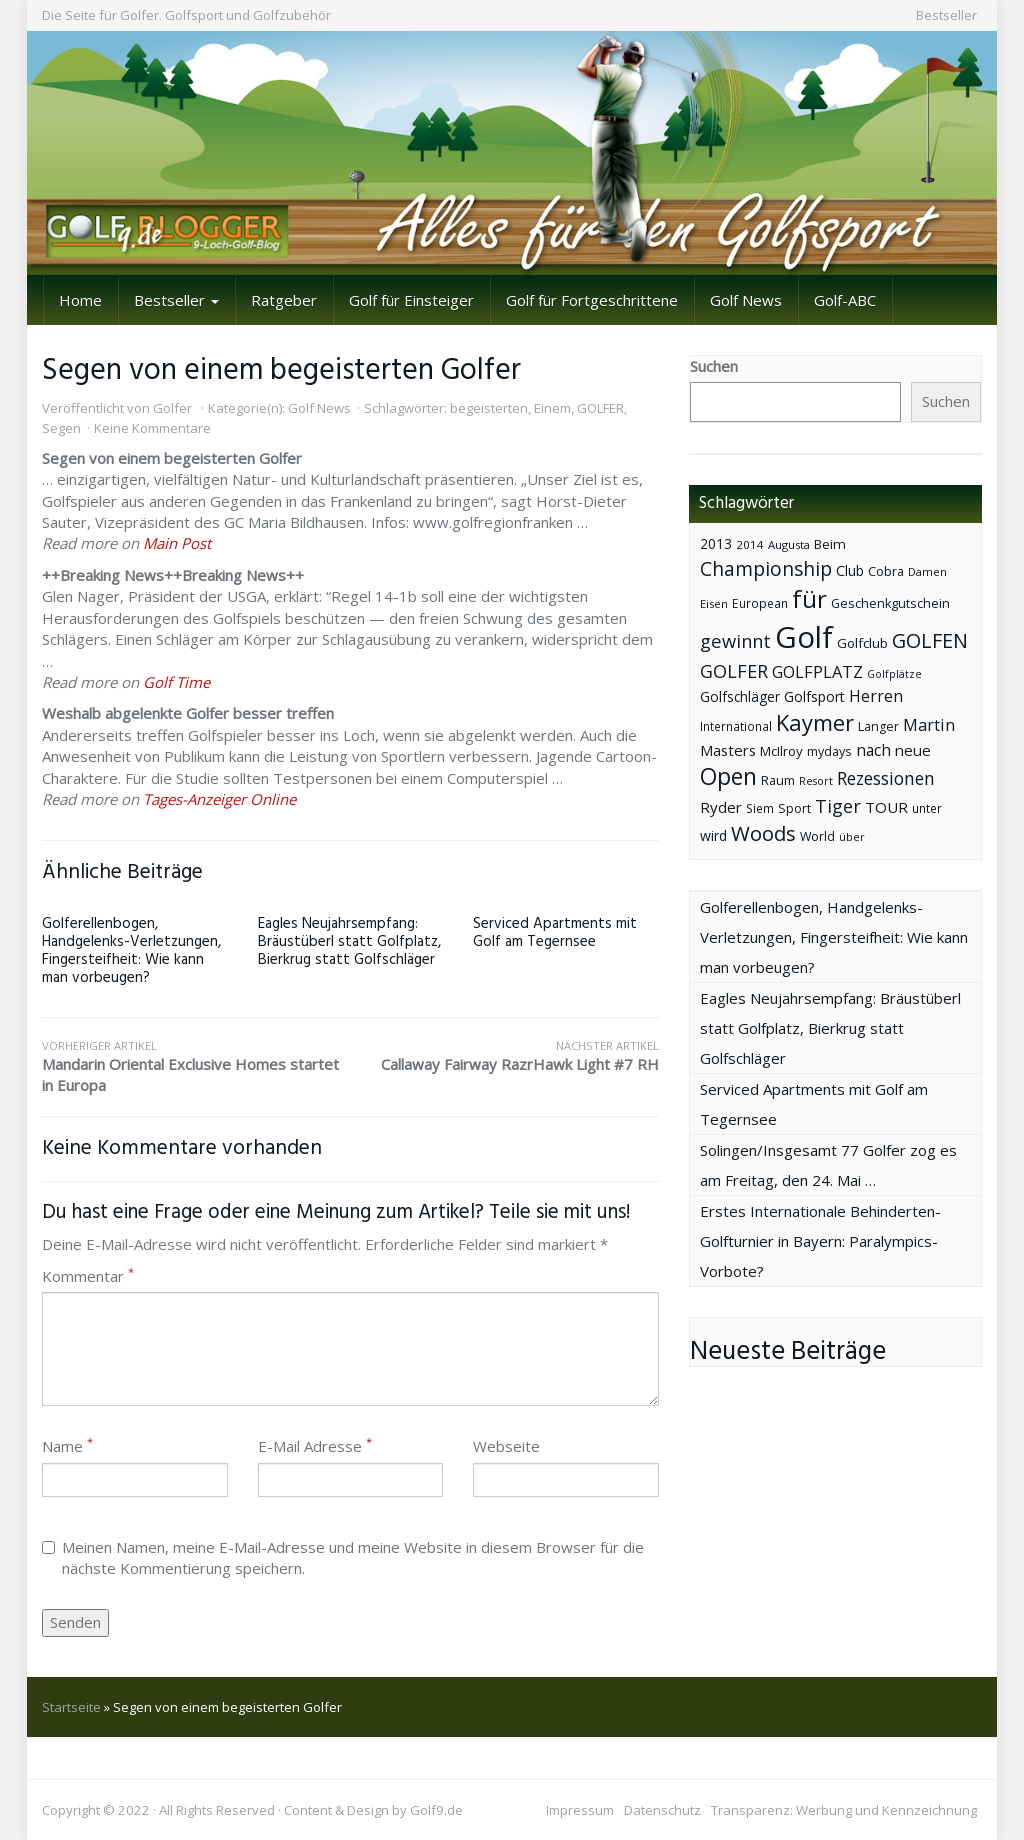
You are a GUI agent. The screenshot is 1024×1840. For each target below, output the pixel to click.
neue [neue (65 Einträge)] (913, 750)
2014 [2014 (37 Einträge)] (750, 544)
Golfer (172, 408)
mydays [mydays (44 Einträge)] (829, 751)
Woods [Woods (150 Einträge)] (763, 833)
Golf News (746, 300)
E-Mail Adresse (315, 1446)
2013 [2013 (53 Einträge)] (716, 543)
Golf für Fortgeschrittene (592, 300)
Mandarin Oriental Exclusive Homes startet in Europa (196, 1066)
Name (67, 1446)
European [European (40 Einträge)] (760, 603)
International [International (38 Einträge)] (736, 726)
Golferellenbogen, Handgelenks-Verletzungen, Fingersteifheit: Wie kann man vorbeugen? (131, 951)
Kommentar (88, 1276)
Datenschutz (662, 1810)
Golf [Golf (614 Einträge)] (804, 637)
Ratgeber (284, 300)
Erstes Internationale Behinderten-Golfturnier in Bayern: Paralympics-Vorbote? (820, 1241)
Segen (61, 428)
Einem (552, 408)
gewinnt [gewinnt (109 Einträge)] (735, 640)
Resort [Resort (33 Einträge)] (816, 780)
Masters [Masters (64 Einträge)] (728, 750)
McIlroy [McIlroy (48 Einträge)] (781, 751)
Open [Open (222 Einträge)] (728, 776)
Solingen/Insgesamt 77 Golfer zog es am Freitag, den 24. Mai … (828, 1165)
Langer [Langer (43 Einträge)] (878, 726)
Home (80, 300)
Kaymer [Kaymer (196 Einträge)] (815, 722)
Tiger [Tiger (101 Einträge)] (838, 806)
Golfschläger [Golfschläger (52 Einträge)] (740, 696)
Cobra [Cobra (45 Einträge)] (886, 571)
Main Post (177, 543)
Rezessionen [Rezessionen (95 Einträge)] (886, 778)
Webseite (506, 1446)
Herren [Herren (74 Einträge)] (876, 696)
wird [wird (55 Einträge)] (713, 835)
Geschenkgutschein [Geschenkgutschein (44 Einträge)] (890, 603)
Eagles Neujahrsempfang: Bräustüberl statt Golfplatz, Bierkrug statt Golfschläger (349, 942)
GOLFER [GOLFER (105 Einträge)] (734, 671)
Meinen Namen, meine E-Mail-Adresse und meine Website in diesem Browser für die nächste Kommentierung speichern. (343, 1557)
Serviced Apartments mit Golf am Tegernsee (555, 933)
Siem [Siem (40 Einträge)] (760, 808)
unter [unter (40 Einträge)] (927, 808)
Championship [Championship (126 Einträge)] (766, 568)
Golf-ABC (845, 300)
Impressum (580, 1810)
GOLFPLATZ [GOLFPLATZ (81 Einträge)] (817, 671)
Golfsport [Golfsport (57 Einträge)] (814, 696)
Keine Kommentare (152, 428)
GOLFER (600, 408)
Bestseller (946, 15)
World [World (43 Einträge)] (817, 836)
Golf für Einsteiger (411, 300)
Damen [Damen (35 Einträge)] (927, 571)
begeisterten (489, 408)
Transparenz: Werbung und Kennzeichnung (844, 1810)
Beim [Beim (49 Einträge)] (830, 544)
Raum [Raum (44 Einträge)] (778, 780)
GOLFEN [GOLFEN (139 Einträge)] (930, 640)
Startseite (71, 1707)
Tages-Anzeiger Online (219, 799)
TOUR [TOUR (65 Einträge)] (886, 807)
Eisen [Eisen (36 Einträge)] (714, 603)
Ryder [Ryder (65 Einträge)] (721, 807)
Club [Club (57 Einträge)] (850, 570)
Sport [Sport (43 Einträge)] (794, 808)
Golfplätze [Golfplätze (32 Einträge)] (894, 674)
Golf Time (176, 682)
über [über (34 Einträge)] (852, 836)
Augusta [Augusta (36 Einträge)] (789, 544)
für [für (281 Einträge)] (809, 598)
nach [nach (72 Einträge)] (873, 750)
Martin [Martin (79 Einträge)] (929, 725)
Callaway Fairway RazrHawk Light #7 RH (504, 1056)
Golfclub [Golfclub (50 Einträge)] (862, 643)
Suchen (714, 366)
